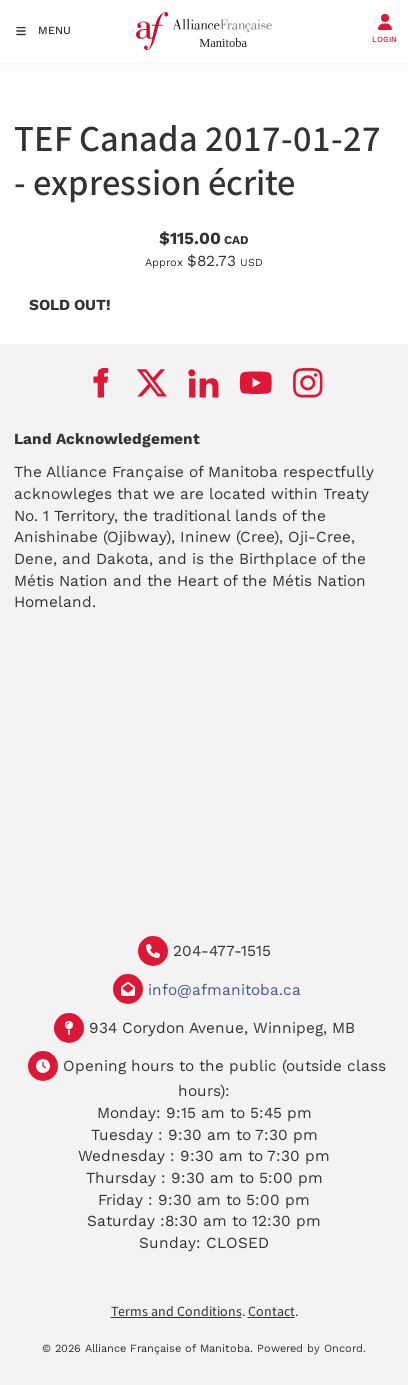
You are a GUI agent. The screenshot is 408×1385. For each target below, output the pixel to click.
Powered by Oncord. (311, 1348)
